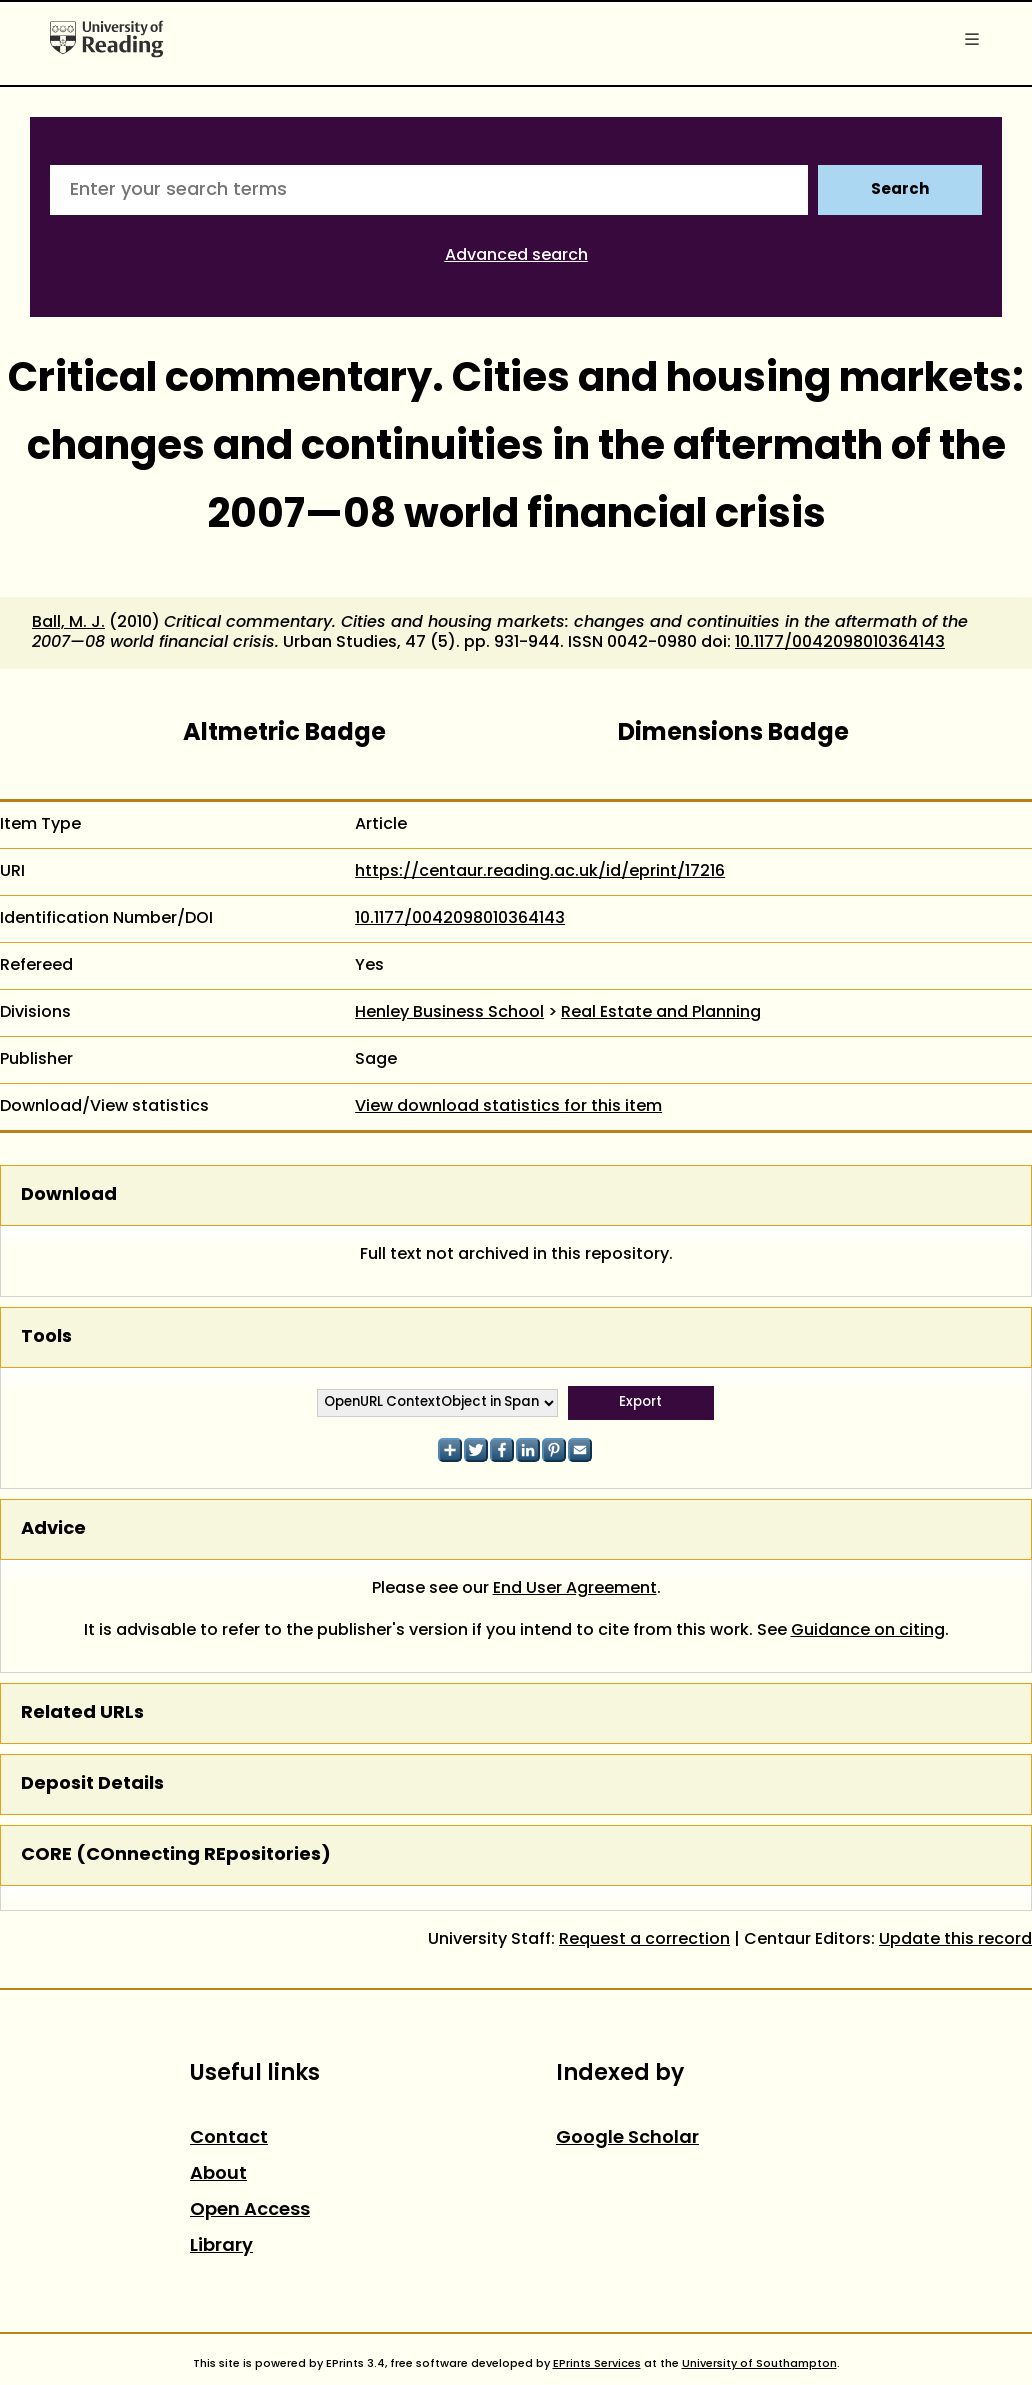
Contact (229, 2138)
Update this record (955, 1940)
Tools (46, 1337)
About (218, 2174)
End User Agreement (575, 1589)
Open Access (250, 2210)
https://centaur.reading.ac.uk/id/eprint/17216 (540, 872)
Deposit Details (92, 1784)
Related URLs (82, 1713)
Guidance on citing (868, 1631)
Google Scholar (627, 2138)
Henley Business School (449, 1013)
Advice (53, 1529)
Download (69, 1195)
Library (221, 2246)
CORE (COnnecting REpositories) (176, 1855)
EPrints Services (597, 2364)
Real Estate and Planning (661, 1013)
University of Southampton (759, 2364)
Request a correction (644, 1940)
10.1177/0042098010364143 (840, 643)
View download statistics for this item (508, 1107)
